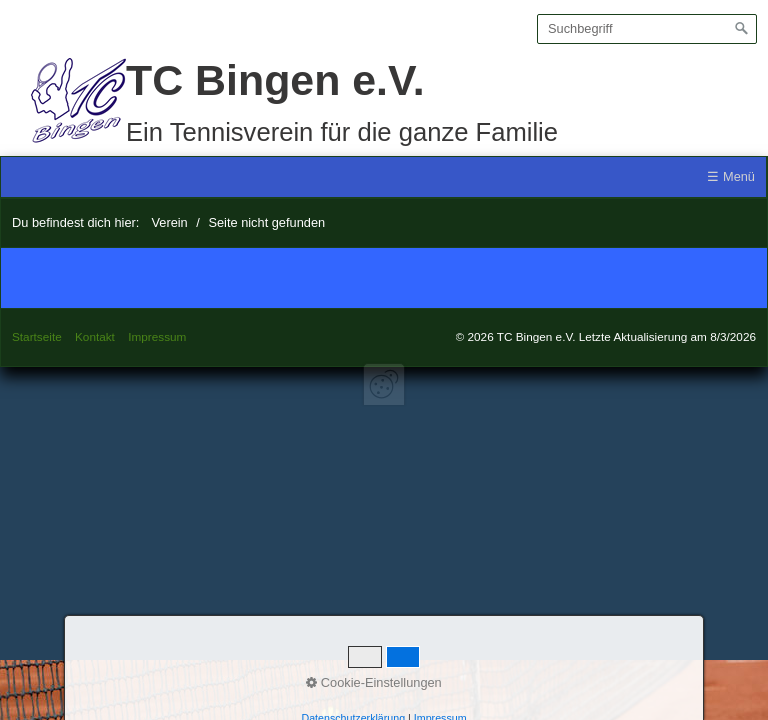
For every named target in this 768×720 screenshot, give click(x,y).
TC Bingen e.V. (275, 80)
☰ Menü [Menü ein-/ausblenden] (731, 176)
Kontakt (95, 336)
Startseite (37, 336)
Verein (169, 222)
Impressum (157, 336)
